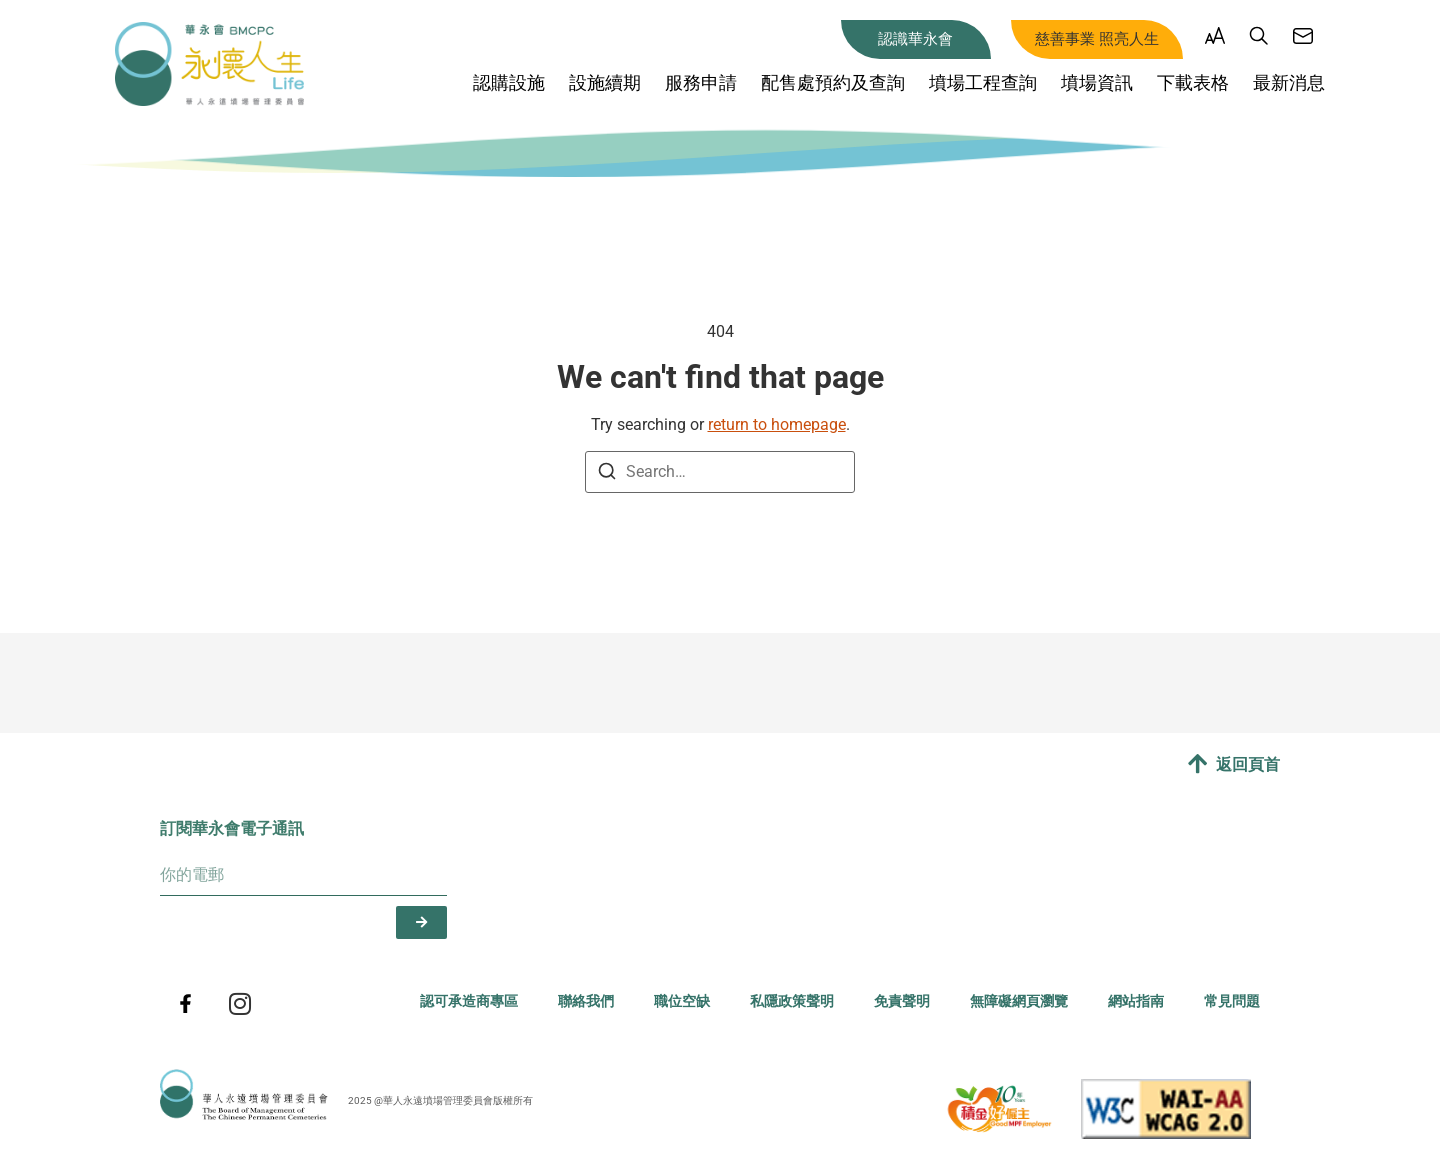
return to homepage (777, 424)
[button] (1215, 39)
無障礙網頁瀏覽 (1019, 1001)
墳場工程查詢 (983, 82)
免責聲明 (902, 1001)
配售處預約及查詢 (833, 82)
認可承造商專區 (469, 1001)
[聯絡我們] (1303, 36)
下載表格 (1193, 82)
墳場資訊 (1097, 82)
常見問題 (1232, 1001)
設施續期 (605, 82)
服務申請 (701, 82)
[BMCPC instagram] (240, 1004)
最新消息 (1289, 82)
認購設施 (509, 82)
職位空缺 (682, 1001)
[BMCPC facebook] (185, 1004)
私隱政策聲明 (792, 1001)
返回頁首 (1248, 764)
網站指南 (1136, 1001)
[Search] (607, 474)
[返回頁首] (1197, 764)
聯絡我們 (586, 1001)
